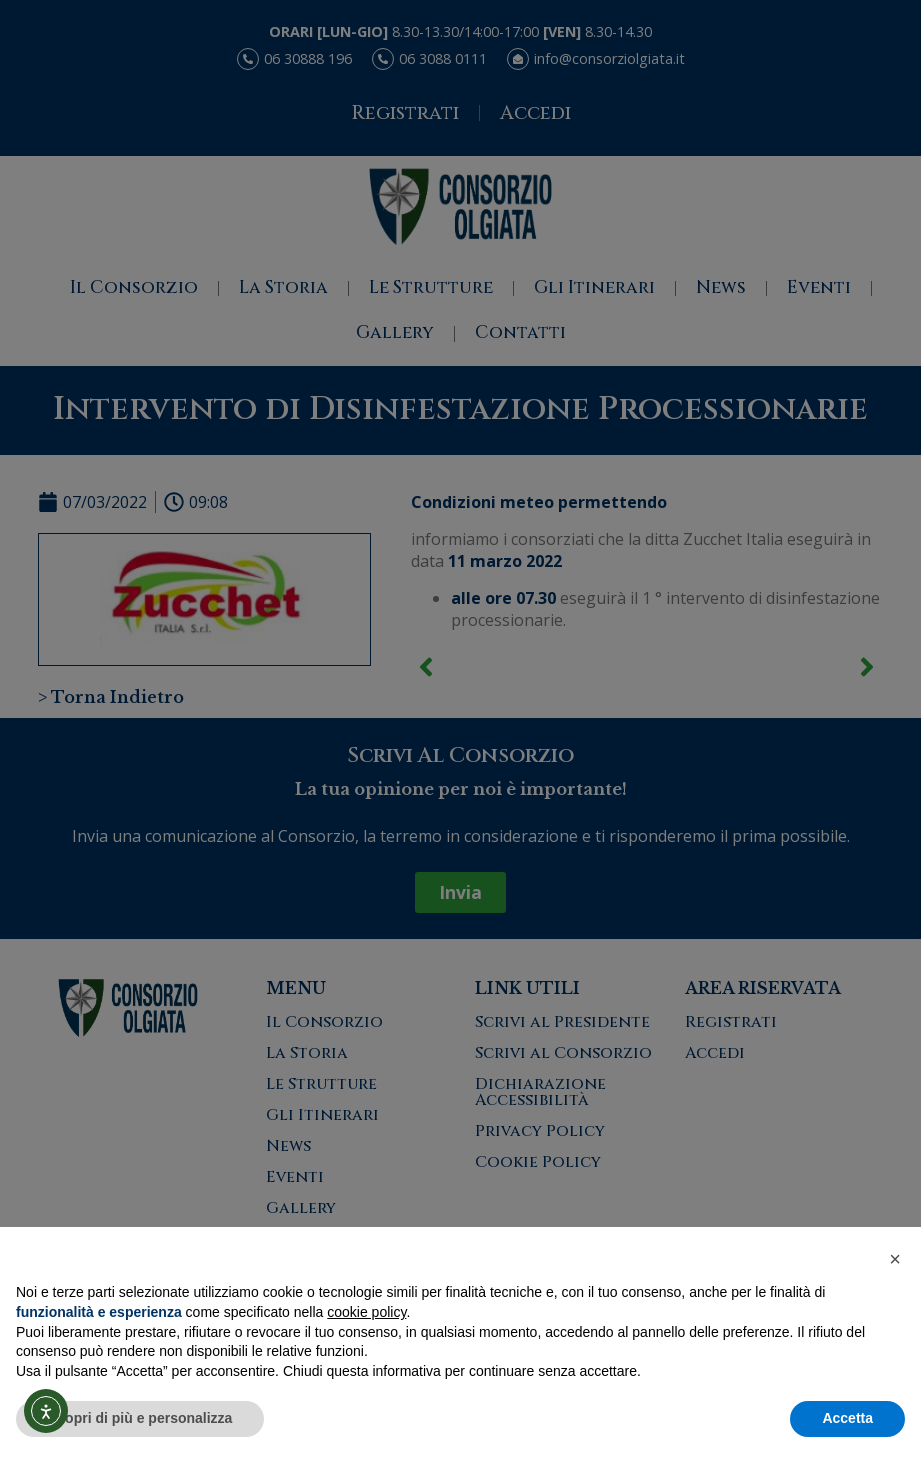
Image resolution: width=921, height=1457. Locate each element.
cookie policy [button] (366, 1312)
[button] (895, 1259)
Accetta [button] (847, 1418)
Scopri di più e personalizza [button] (140, 1418)
